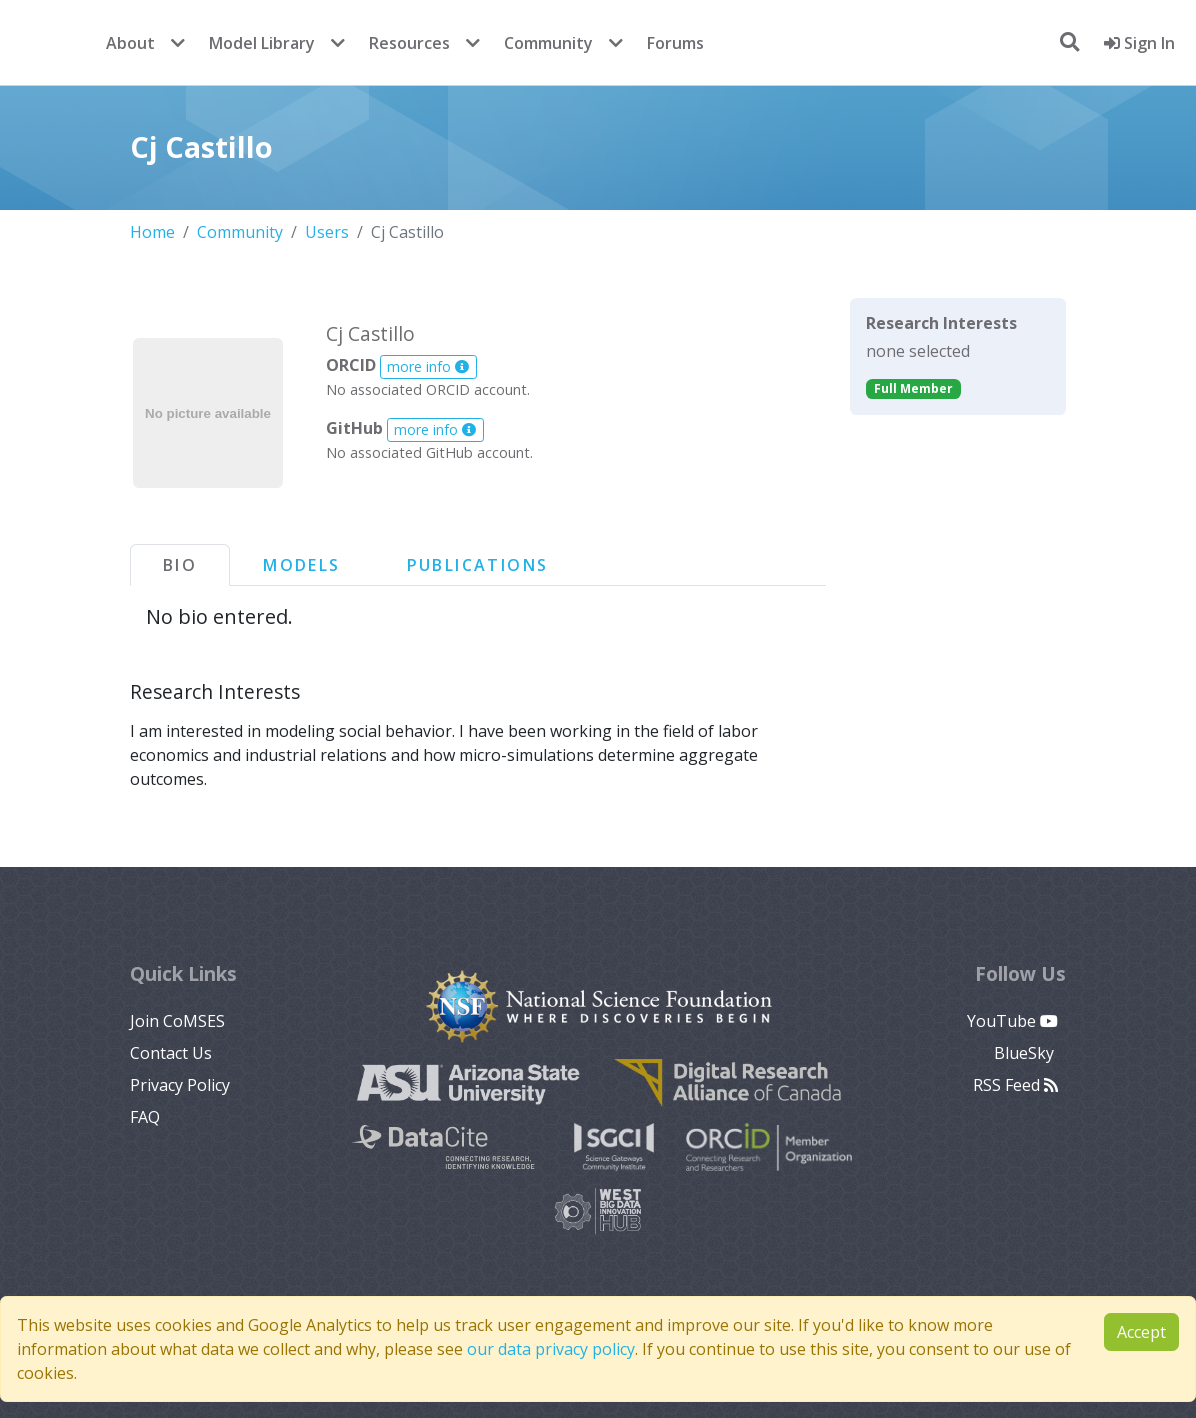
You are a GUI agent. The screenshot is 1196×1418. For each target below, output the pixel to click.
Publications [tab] (478, 565)
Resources (409, 43)
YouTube (1012, 1021)
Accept (1141, 1332)
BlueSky (1026, 1053)
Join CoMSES (177, 1021)
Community (548, 43)
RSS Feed (1015, 1085)
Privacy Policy (180, 1085)
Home (152, 232)
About (130, 43)
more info (428, 366)
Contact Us (171, 1053)
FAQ (145, 1117)
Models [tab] (301, 565)
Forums (675, 43)
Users (327, 232)
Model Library (262, 43)
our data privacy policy (551, 1349)
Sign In (1139, 43)
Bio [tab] (180, 565)
